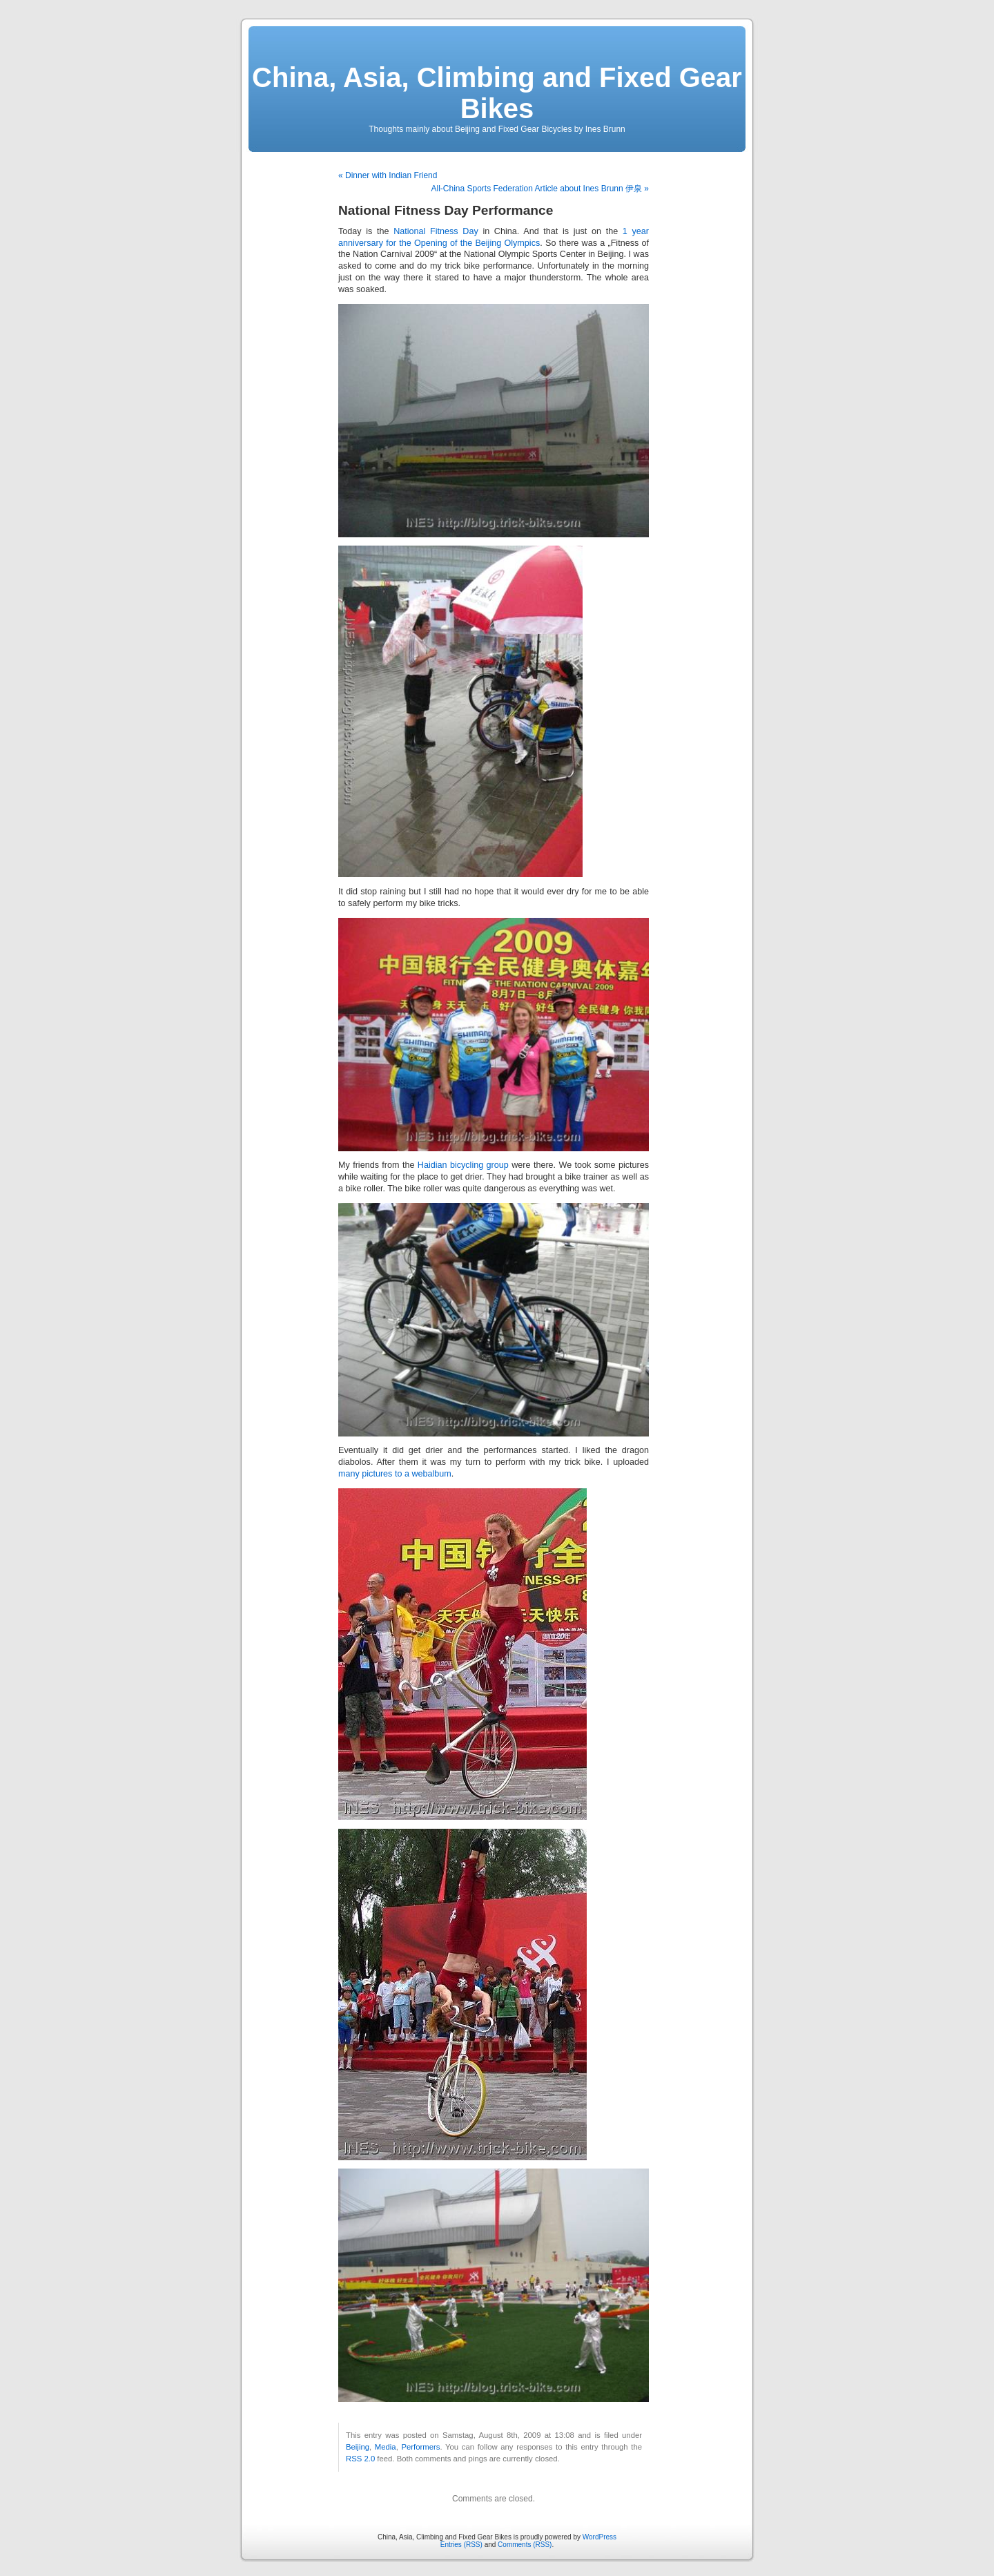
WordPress (599, 2537)
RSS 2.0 (360, 2458)
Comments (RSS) (525, 2544)
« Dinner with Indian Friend (387, 175)
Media (385, 2447)
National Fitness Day (435, 231)
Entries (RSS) (461, 2544)
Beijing (357, 2447)
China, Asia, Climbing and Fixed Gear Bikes (497, 93)
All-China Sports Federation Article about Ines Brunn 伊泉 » (540, 188)
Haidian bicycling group (463, 1165)
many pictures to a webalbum (394, 1474)
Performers (420, 2447)
